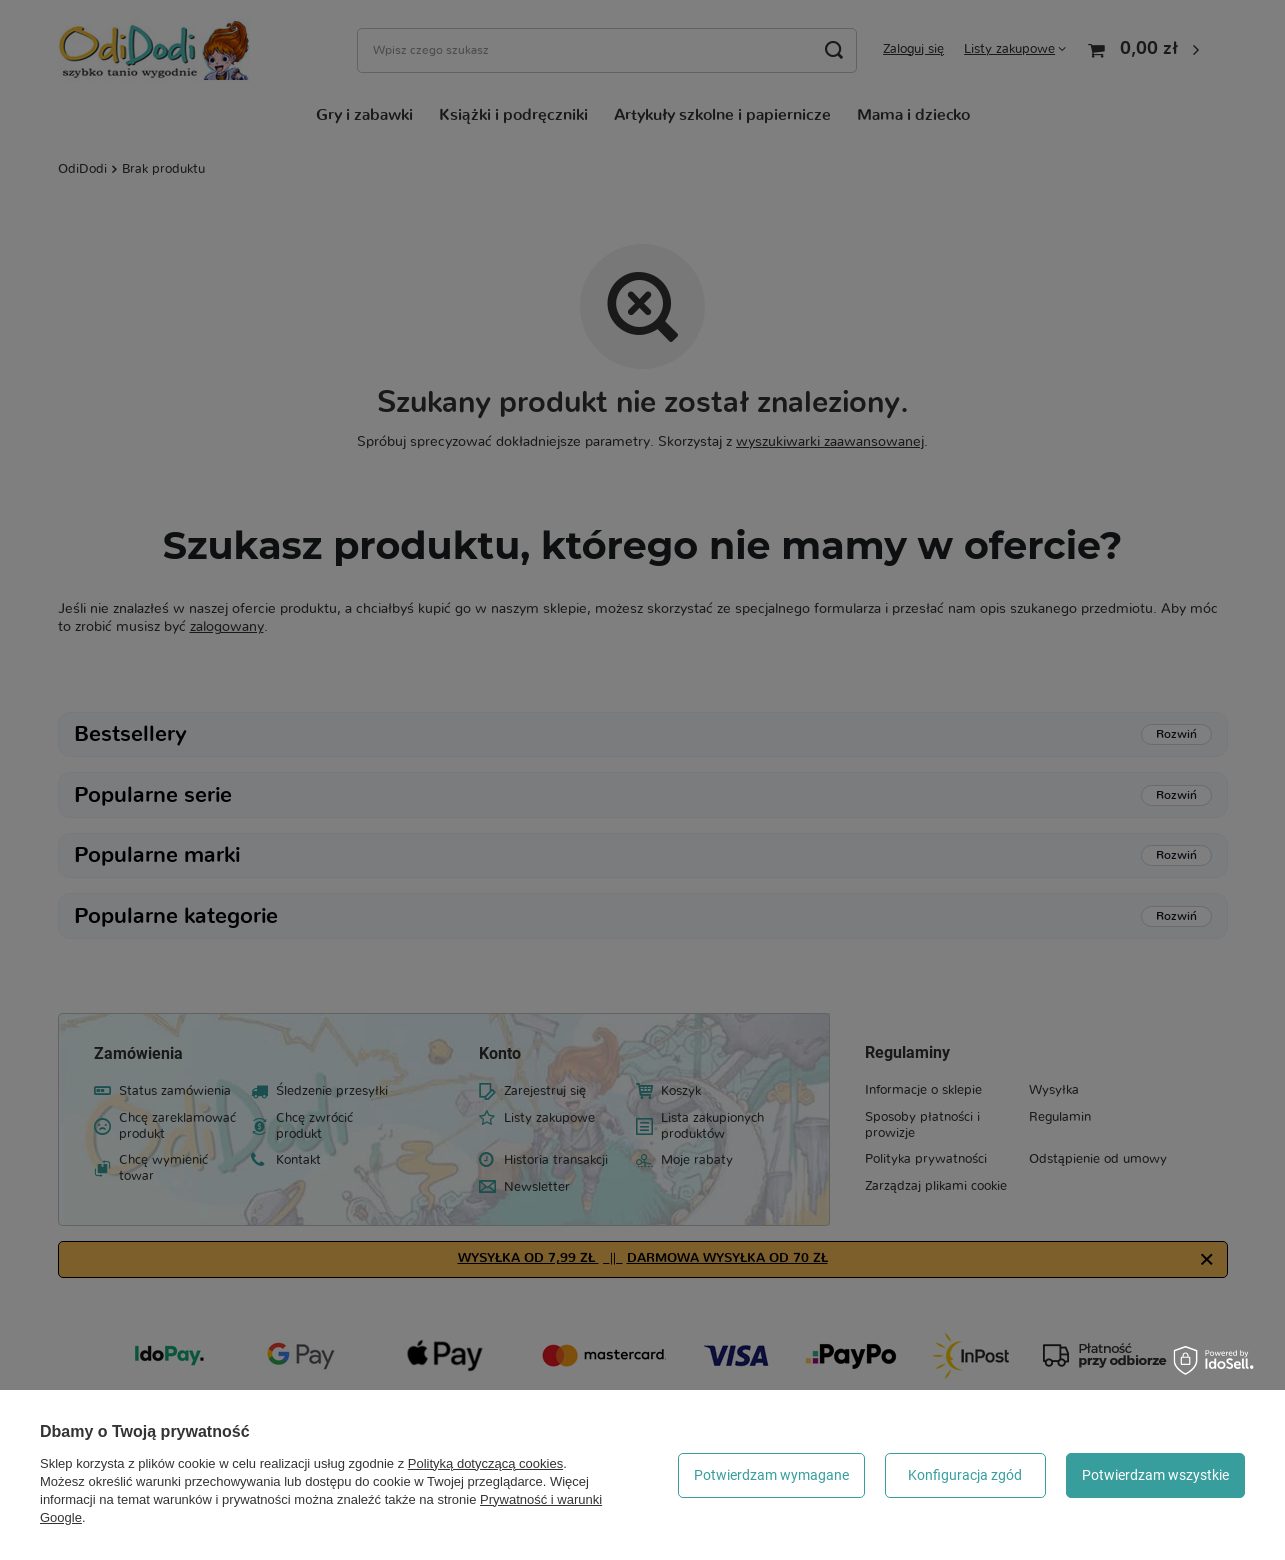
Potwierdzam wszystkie (1155, 1475)
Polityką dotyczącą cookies (485, 1463)
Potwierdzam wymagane (771, 1475)
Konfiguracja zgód (965, 1475)
